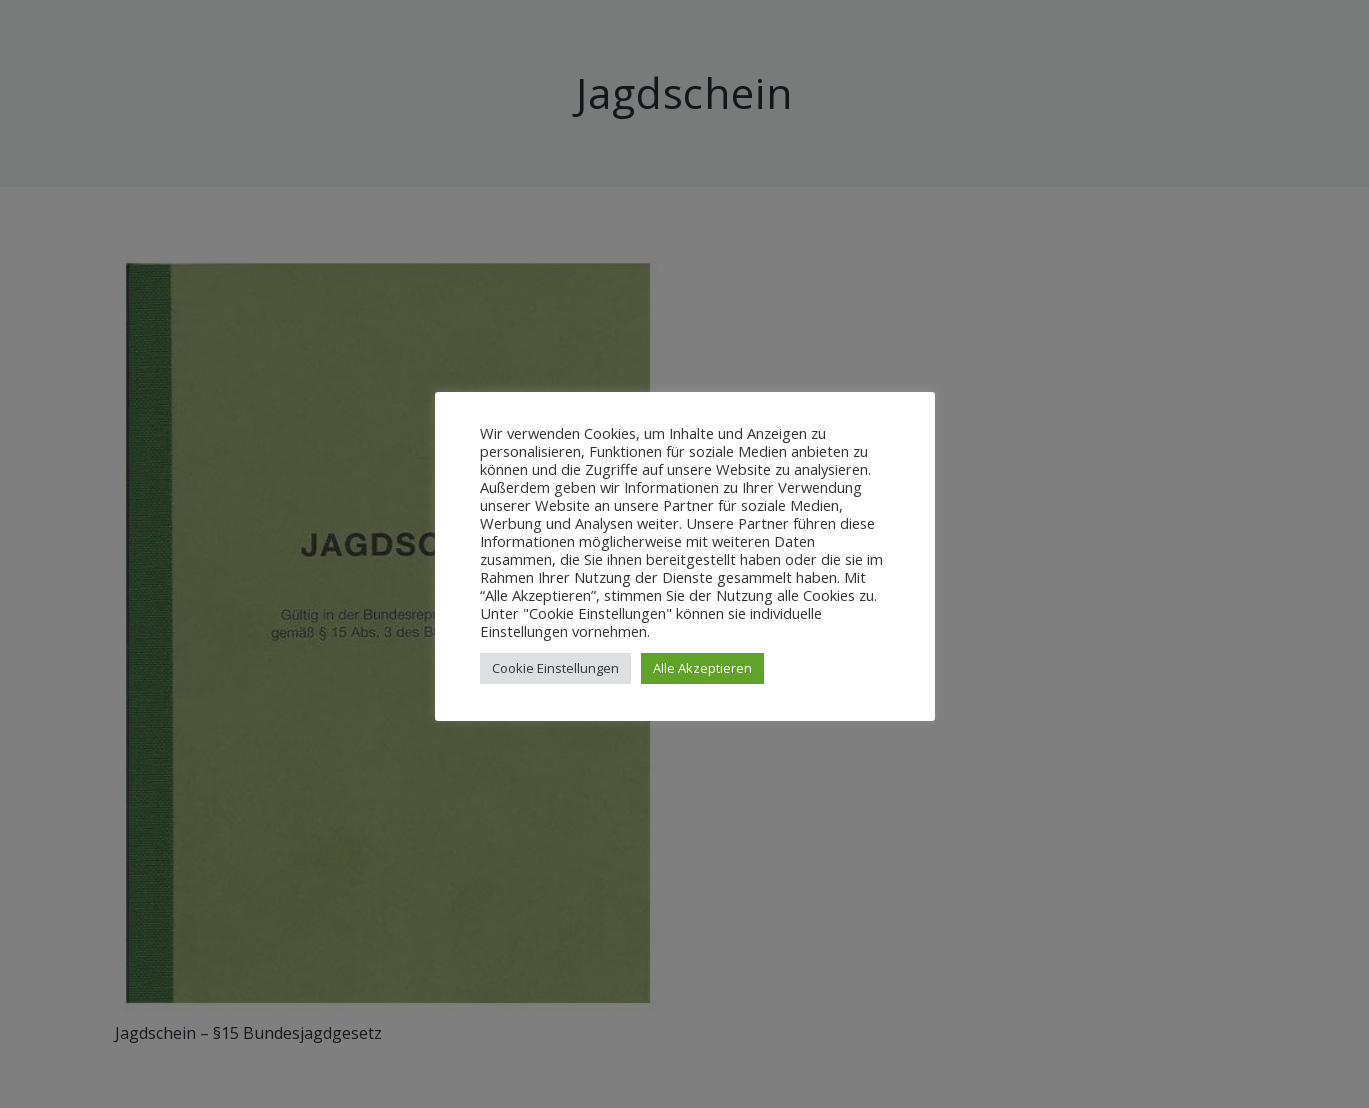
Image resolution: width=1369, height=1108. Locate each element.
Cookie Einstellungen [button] (555, 668)
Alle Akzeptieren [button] (702, 668)
